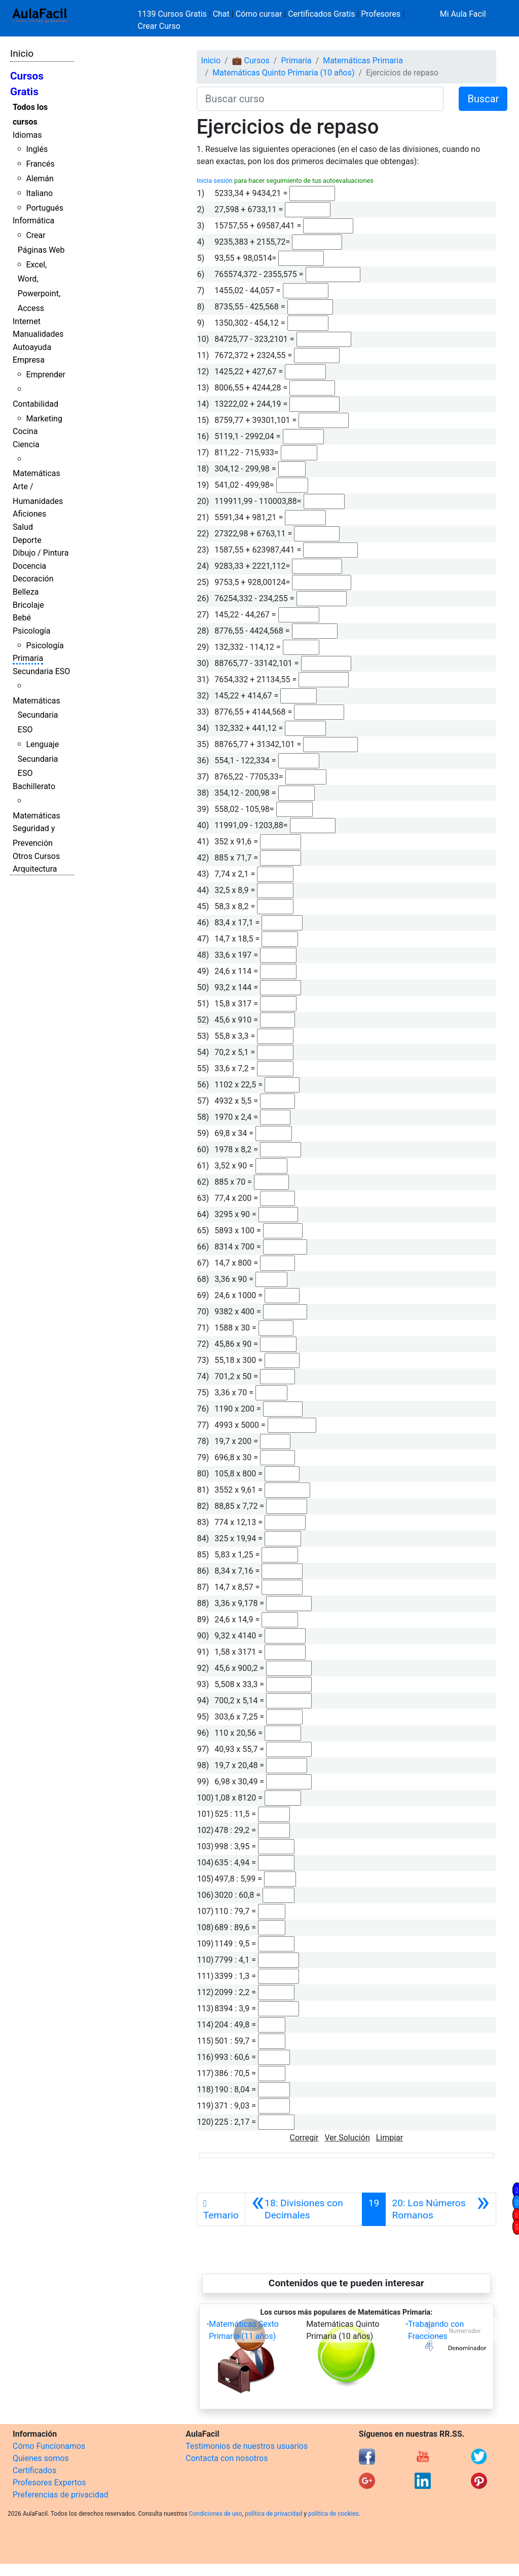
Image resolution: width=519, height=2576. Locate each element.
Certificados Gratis (321, 14)
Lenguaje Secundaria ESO (38, 758)
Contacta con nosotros (227, 2458)
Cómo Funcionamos (49, 2446)
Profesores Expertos (49, 2482)
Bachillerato (34, 786)
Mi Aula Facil (463, 14)
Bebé (22, 617)
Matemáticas (36, 473)
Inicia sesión (215, 180)
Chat (221, 14)
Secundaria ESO (41, 671)
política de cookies (333, 2513)
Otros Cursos (36, 856)
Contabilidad (35, 404)
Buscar (483, 99)
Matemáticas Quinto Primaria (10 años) (283, 72)
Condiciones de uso (215, 2513)
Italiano (39, 193)
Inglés (37, 149)
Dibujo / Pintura (40, 553)
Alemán (39, 178)
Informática (33, 220)
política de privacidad (273, 2513)
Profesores (380, 14)
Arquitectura (35, 869)
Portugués (44, 208)
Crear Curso (159, 26)
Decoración (33, 578)
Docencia (29, 566)
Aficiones (29, 514)
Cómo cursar (259, 14)
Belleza (26, 592)
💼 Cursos (251, 60)
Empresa (29, 360)
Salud (23, 527)
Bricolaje (28, 605)
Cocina (25, 431)
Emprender (45, 374)
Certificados (34, 2470)
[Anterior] (303, 2209)
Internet (27, 321)
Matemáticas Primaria (363, 60)
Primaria (28, 658)
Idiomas (27, 135)
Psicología (31, 631)
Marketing (44, 418)
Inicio (21, 53)
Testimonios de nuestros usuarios (247, 2446)
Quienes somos (41, 2458)
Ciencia (26, 444)
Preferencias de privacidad (60, 2495)
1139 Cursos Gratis (173, 14)
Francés (40, 164)
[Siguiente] (440, 2209)
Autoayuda (32, 347)
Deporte (27, 540)
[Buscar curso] (320, 99)
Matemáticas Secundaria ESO (36, 715)
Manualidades (38, 334)
